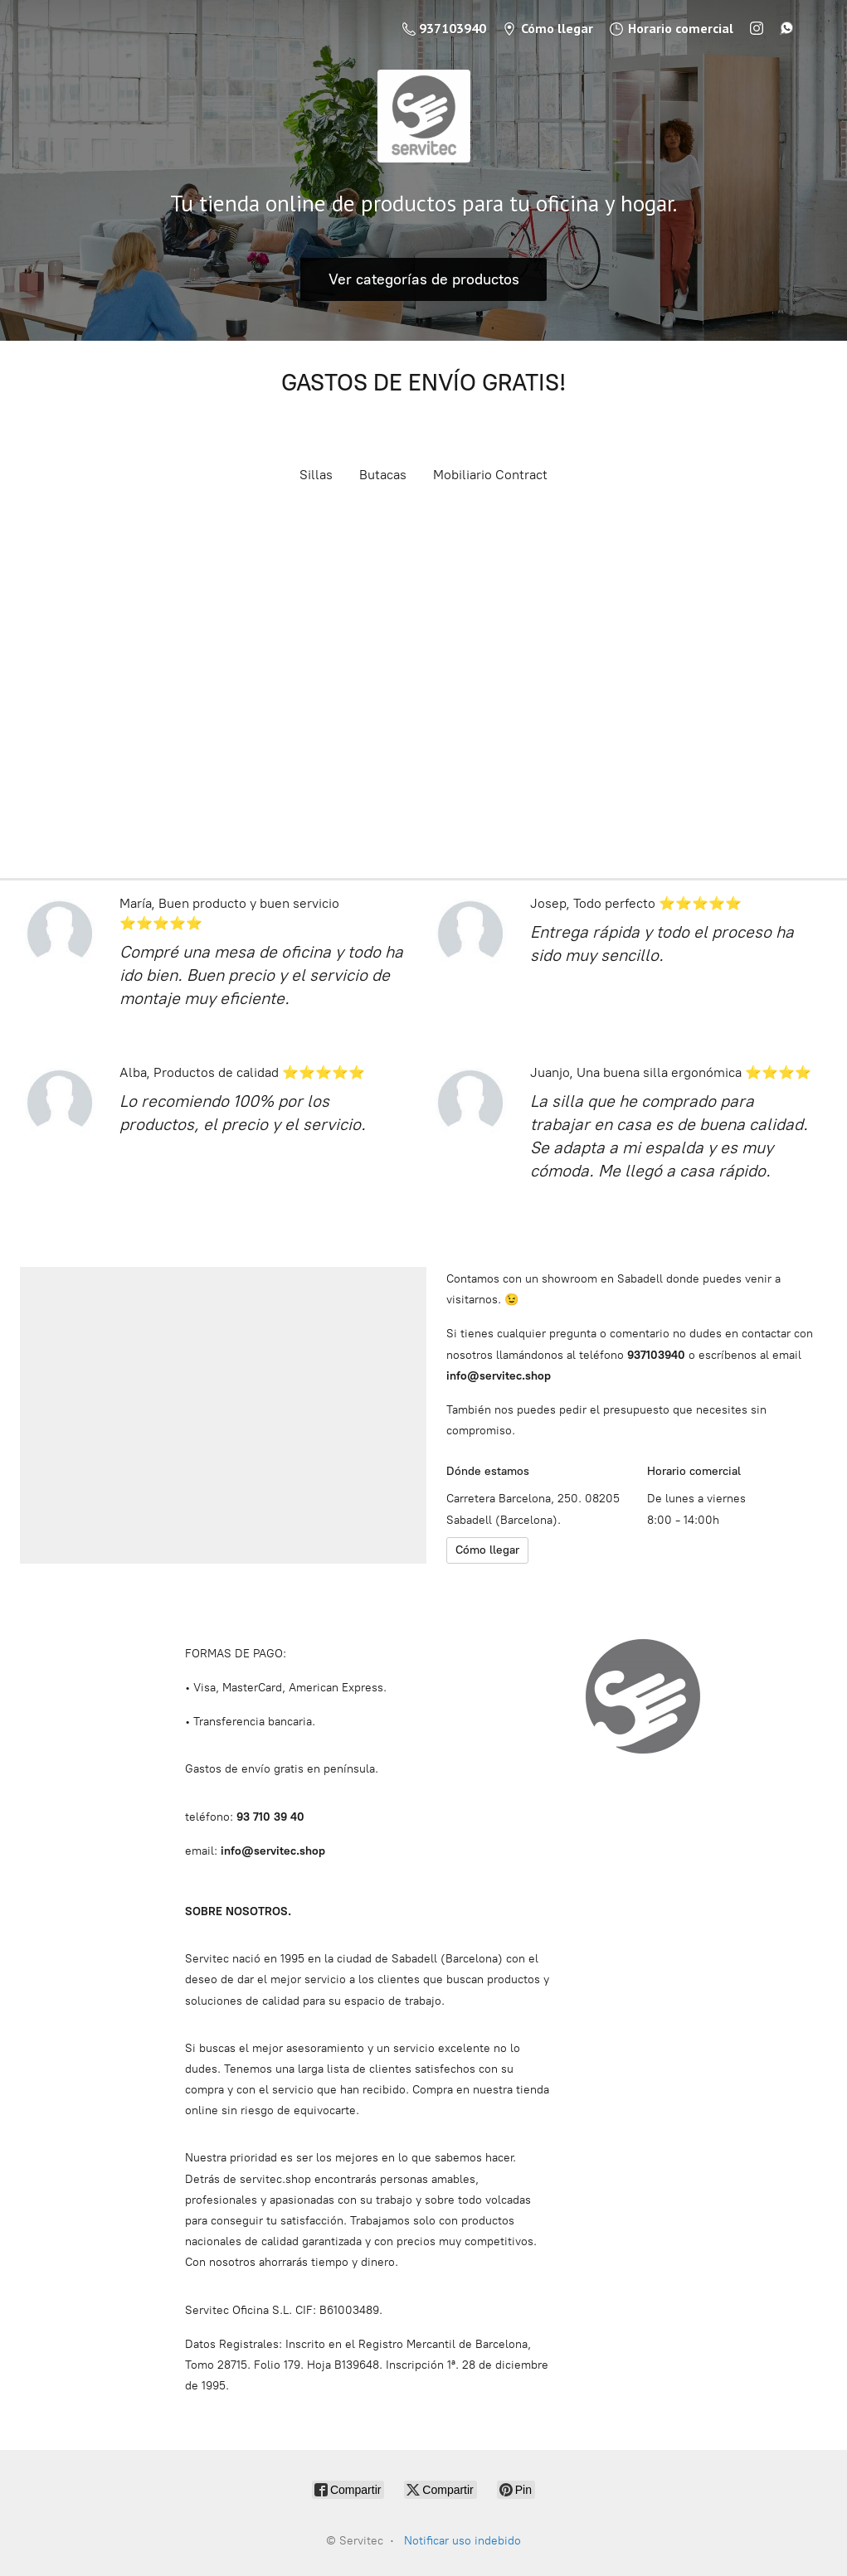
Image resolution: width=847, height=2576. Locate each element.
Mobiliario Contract (490, 475)
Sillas (316, 475)
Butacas (382, 475)
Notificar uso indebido (462, 2541)
